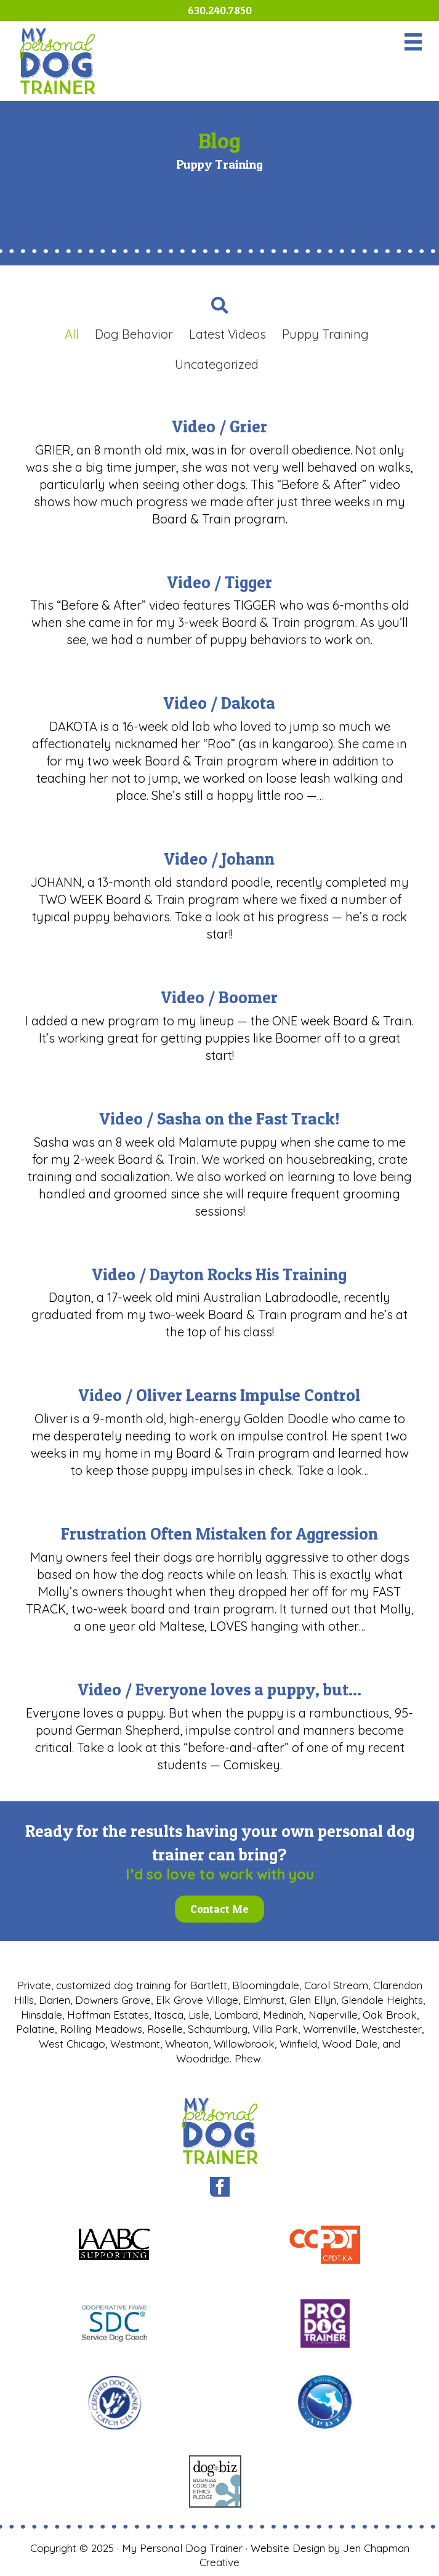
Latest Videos (227, 334)
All (72, 334)
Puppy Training (325, 334)
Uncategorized (217, 364)
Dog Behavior (134, 334)
